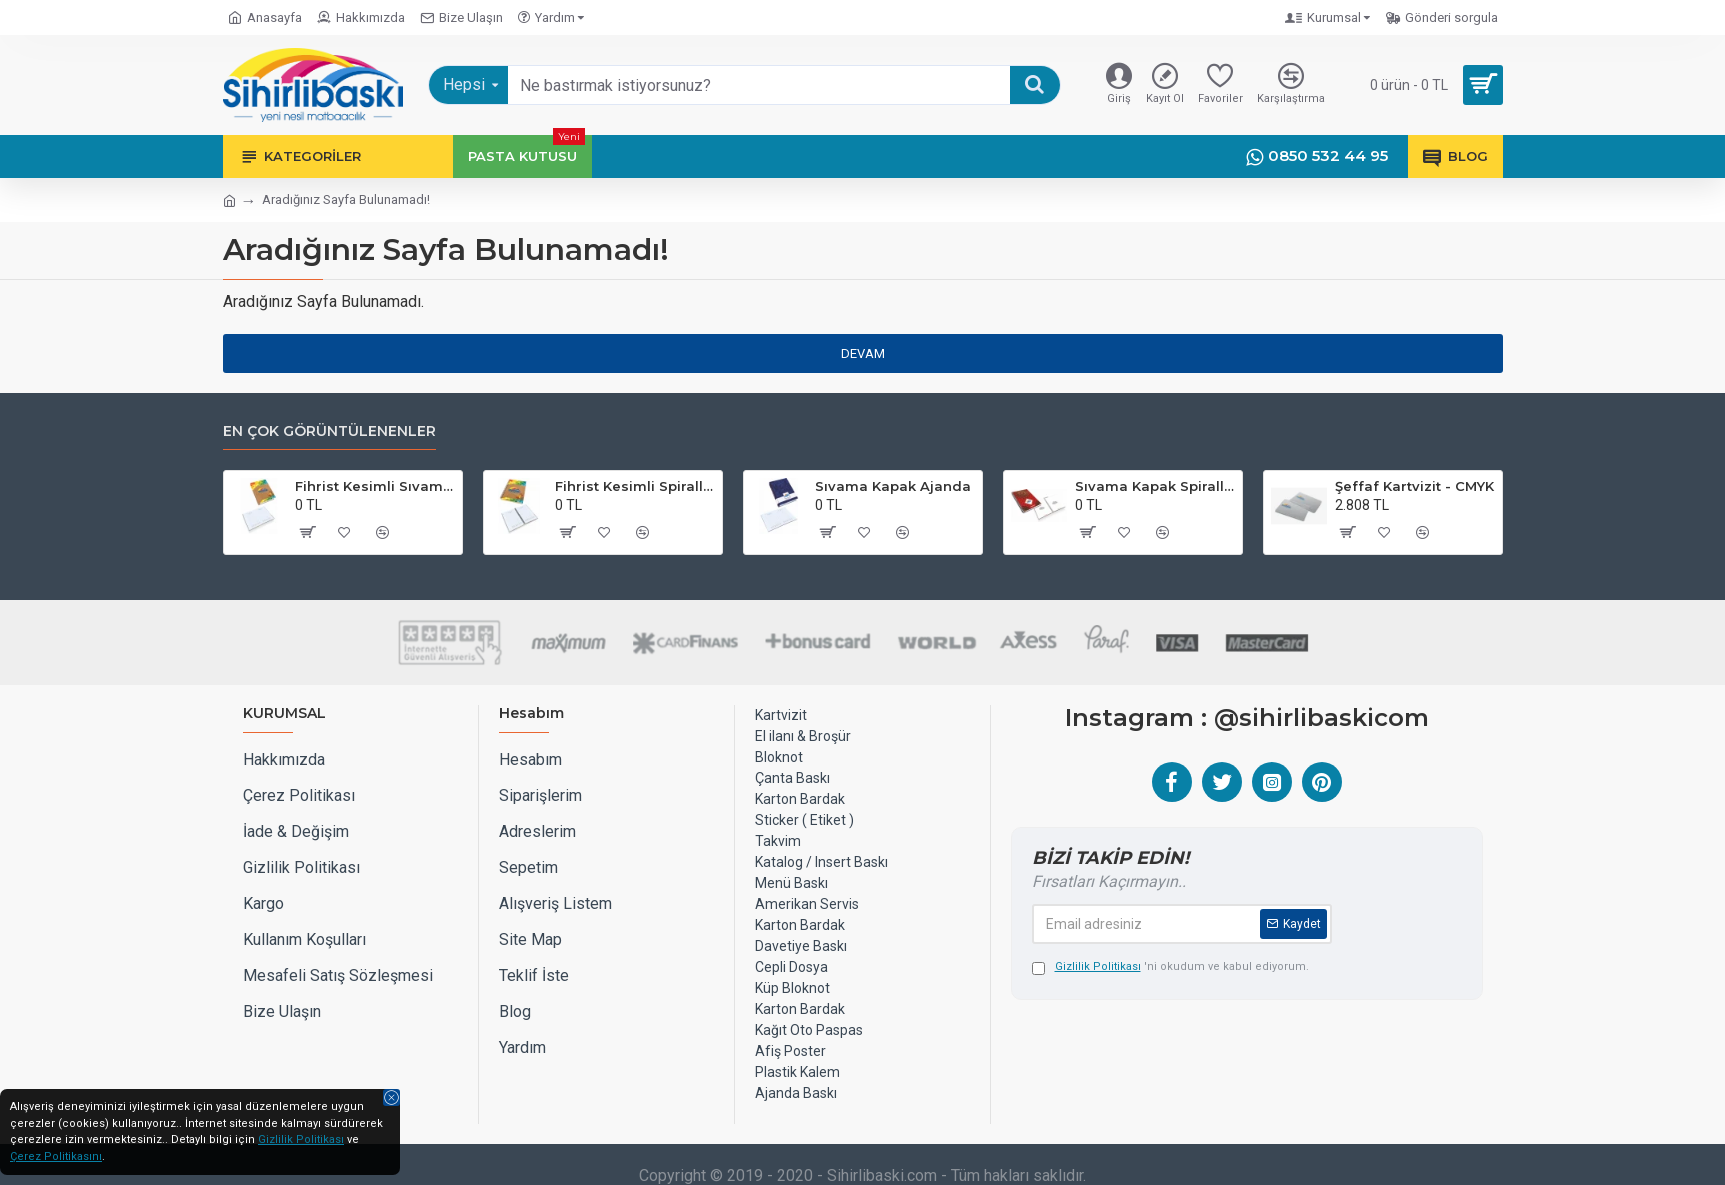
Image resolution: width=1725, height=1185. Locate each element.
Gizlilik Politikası (301, 1139)
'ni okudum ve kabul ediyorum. (1170, 967)
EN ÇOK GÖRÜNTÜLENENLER (329, 431)
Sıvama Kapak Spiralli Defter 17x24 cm (1155, 486)
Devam (863, 353)
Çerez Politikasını (56, 1156)
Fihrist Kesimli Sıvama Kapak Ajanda (375, 486)
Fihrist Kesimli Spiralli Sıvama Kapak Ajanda (635, 486)
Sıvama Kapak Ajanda (893, 486)
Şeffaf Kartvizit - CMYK (1414, 486)
